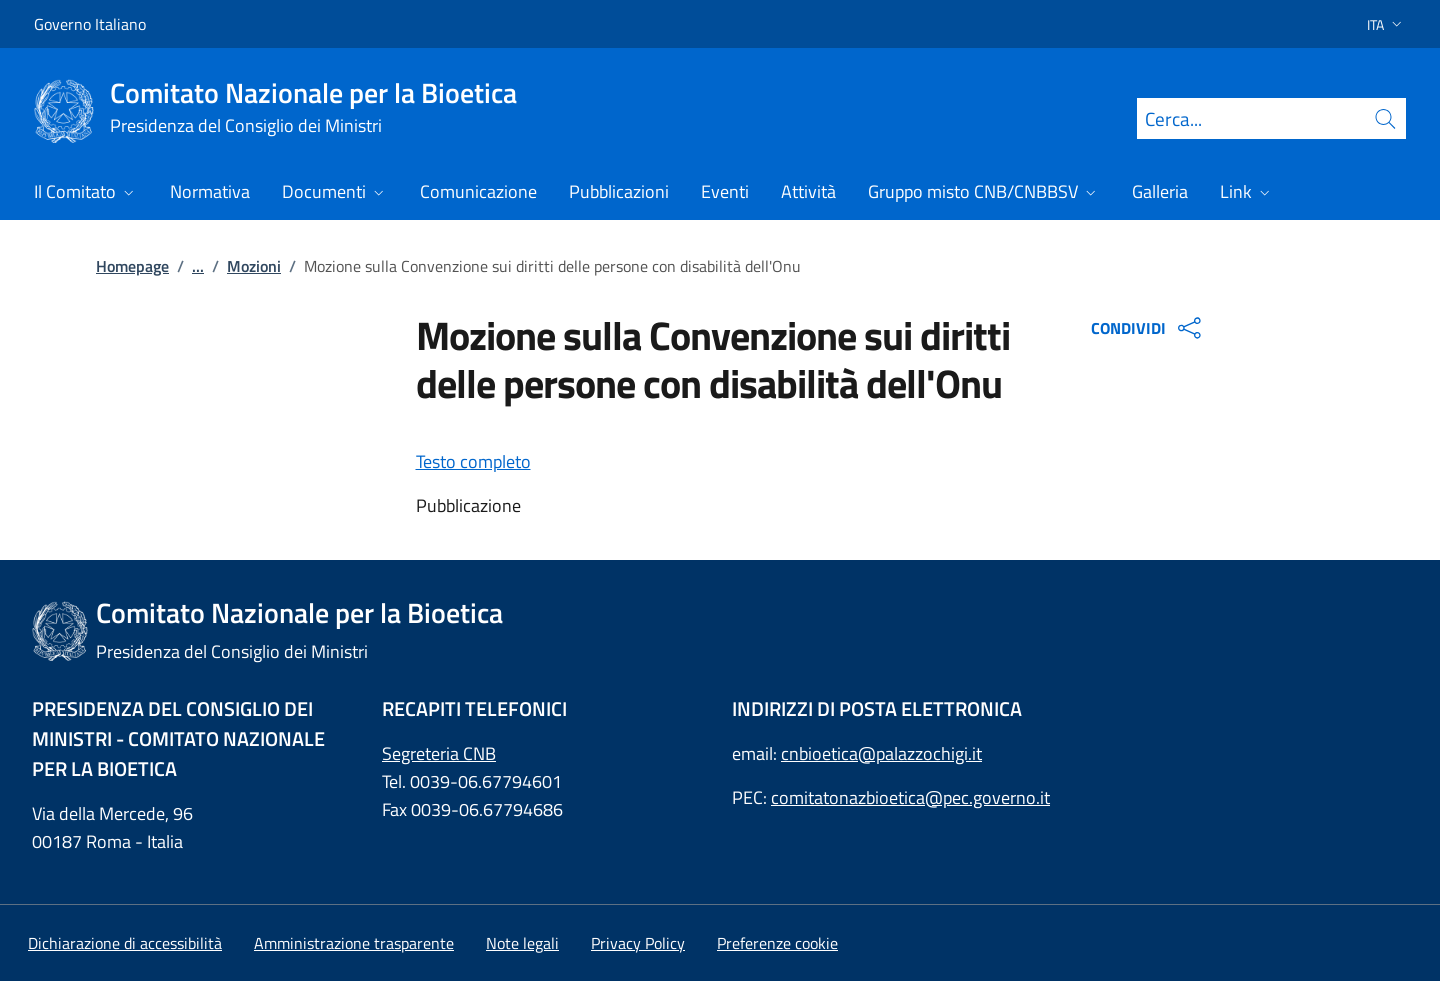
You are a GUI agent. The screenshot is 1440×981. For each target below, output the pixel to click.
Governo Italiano (90, 24)
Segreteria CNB (439, 753)
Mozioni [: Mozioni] (254, 266)
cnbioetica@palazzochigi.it (881, 753)
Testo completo (473, 461)
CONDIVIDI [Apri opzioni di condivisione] (1148, 328)
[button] (1378, 24)
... (198, 266)
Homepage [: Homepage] (132, 266)
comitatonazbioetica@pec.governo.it (910, 797)
